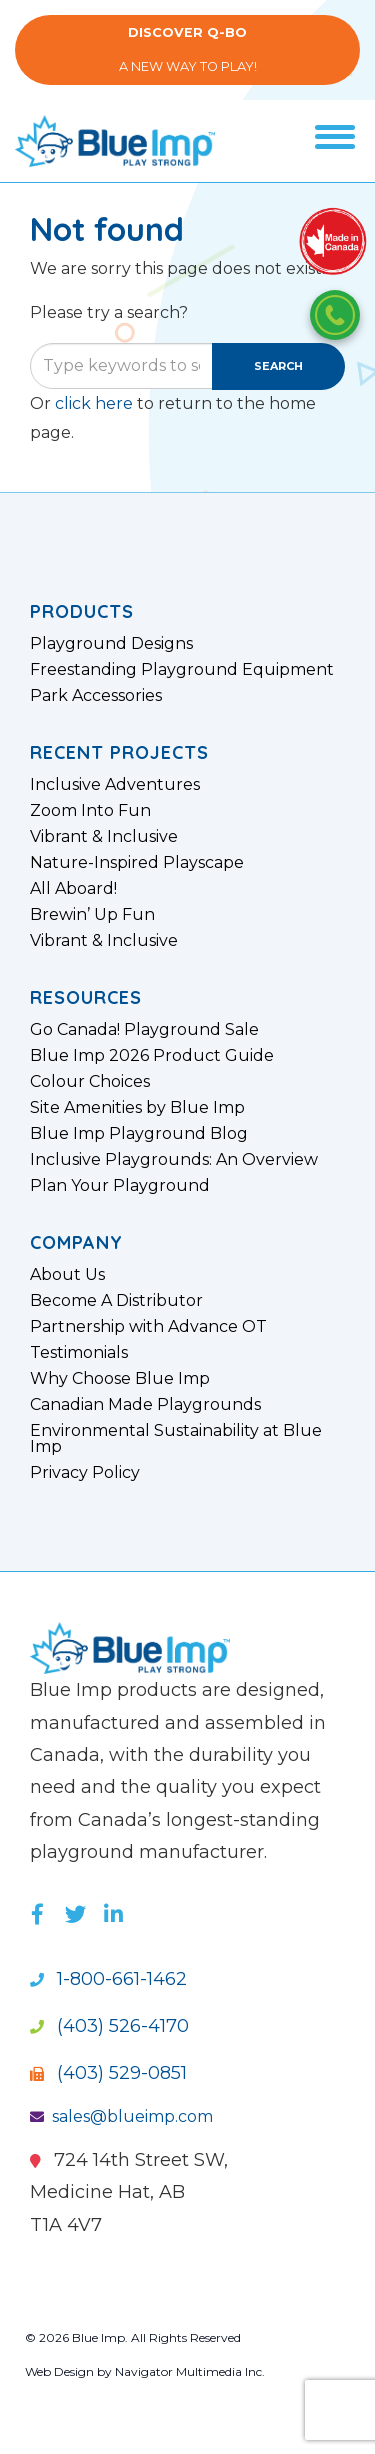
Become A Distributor (116, 1301)
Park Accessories (96, 696)
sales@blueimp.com (121, 2116)
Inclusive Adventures (115, 785)
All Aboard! (73, 889)
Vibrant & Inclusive (104, 837)
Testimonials (79, 1353)
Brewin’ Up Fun (92, 915)
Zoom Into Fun (90, 811)
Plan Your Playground (120, 1186)
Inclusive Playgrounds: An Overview (174, 1160)
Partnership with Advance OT (148, 1327)
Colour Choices (90, 1082)
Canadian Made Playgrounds (145, 1405)
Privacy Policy (85, 1473)
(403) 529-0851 (108, 2073)
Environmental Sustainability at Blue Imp (176, 1439)
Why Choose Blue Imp (120, 1379)
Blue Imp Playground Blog (139, 1134)
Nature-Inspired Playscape (137, 863)
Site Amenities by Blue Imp (137, 1108)
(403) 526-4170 (109, 2026)
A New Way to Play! (187, 49)
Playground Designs (111, 644)
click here (94, 403)
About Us (67, 1275)
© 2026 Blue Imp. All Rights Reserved (133, 2337)
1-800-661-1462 (108, 1979)
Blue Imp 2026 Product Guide (152, 1056)
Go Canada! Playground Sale (144, 1030)
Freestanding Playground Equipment (182, 670)
